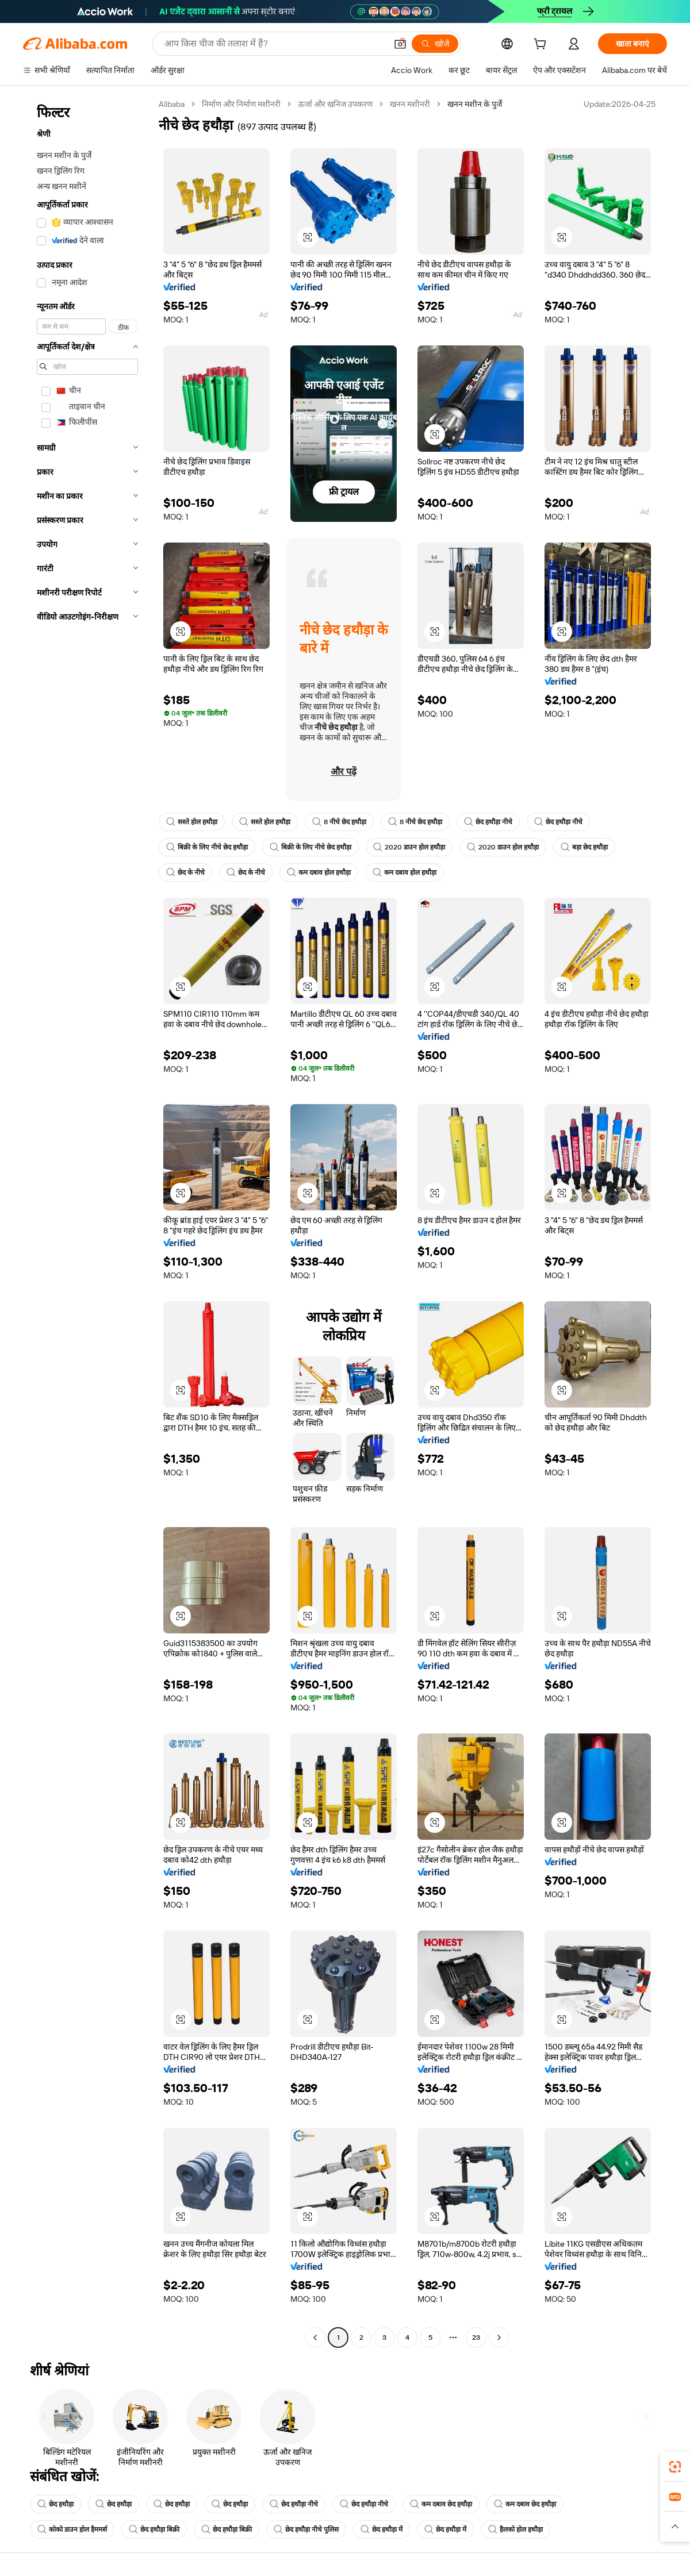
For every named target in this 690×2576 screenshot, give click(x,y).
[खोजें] (435, 43)
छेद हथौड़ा (55, 2504)
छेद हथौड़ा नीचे (488, 821)
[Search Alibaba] (274, 43)
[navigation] (87, 1222)
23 (476, 2337)
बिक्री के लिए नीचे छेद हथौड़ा (207, 847)
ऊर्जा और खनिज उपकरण (335, 104)
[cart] (542, 45)
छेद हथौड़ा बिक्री (154, 2529)
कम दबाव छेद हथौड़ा (441, 2504)
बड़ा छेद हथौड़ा (584, 847)
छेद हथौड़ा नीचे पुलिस (306, 2529)
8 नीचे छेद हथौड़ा (339, 821)
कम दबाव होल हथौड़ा (319, 872)
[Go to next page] (499, 2337)
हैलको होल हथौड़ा (515, 2529)
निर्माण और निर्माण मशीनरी (241, 104)
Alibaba (172, 104)
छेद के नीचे (185, 872)
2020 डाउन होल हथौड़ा (409, 847)
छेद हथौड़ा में (381, 2529)
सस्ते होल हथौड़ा (191, 821)
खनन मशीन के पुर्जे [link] (474, 104)
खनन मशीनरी (410, 104)
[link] (675, 2467)
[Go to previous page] (315, 2337)
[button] (400, 44)
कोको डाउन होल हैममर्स (72, 2529)
